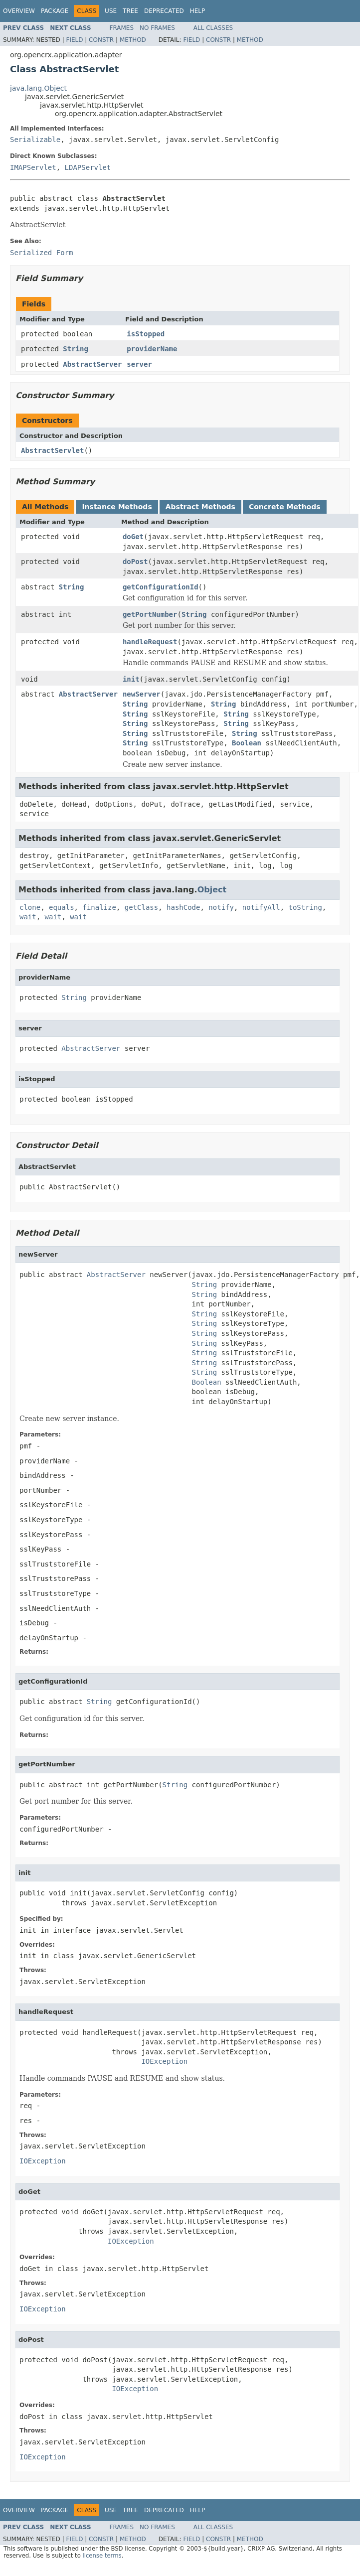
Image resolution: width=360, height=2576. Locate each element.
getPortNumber (150, 614)
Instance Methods (117, 507)
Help (197, 10)
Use (111, 10)
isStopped (146, 334)
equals (61, 907)
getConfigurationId (160, 587)
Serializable (35, 139)
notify (221, 907)
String (75, 349)
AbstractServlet (52, 450)
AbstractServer (92, 364)
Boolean (246, 743)
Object (212, 889)
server (139, 364)
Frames (122, 27)
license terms (101, 2555)
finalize (99, 907)
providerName (152, 349)
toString (305, 907)
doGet (133, 537)
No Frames (157, 27)
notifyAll (261, 907)
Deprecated (164, 10)
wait (27, 917)
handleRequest (150, 642)
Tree (130, 10)
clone (29, 907)
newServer (142, 694)
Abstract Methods (200, 507)
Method (133, 39)
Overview (19, 10)
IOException (164, 2061)
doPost (135, 562)
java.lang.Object (38, 88)
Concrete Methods (285, 507)
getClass (141, 907)
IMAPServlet (33, 167)
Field (74, 39)
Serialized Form (41, 253)
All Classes (213, 27)
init (131, 679)
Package (54, 10)
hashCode (183, 907)
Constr (101, 39)
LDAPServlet (88, 167)
